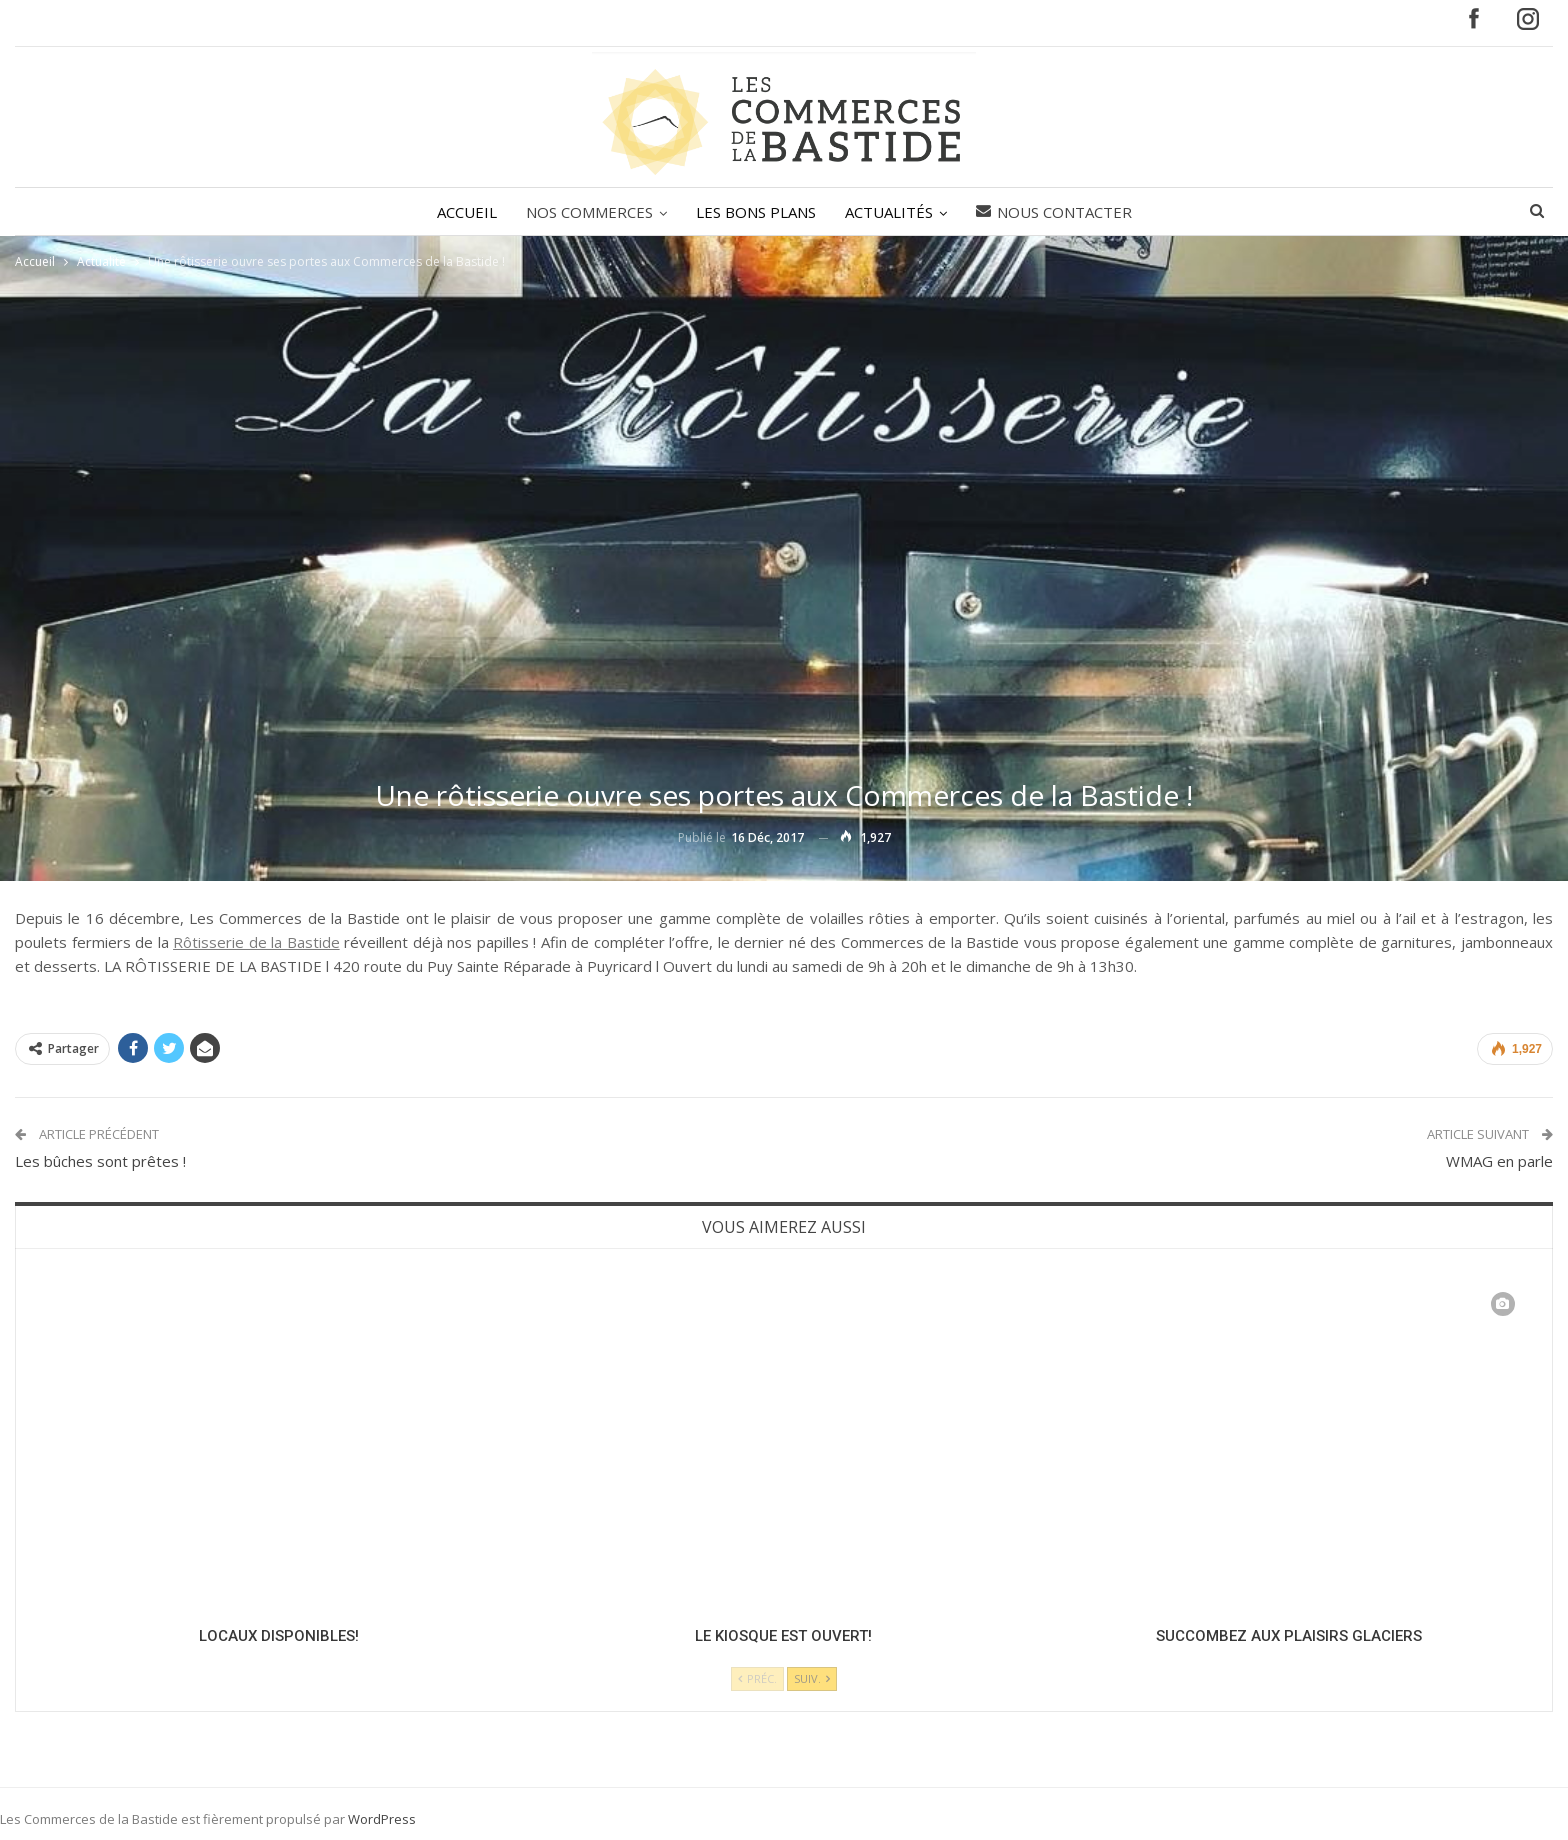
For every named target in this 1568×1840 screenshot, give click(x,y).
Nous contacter (1054, 212)
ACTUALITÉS (889, 212)
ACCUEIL (467, 212)
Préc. (757, 1678)
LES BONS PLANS (756, 212)
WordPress (382, 1819)
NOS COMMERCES (589, 212)
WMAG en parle (1499, 1161)
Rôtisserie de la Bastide (256, 942)
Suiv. (812, 1678)
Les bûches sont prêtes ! (100, 1161)
